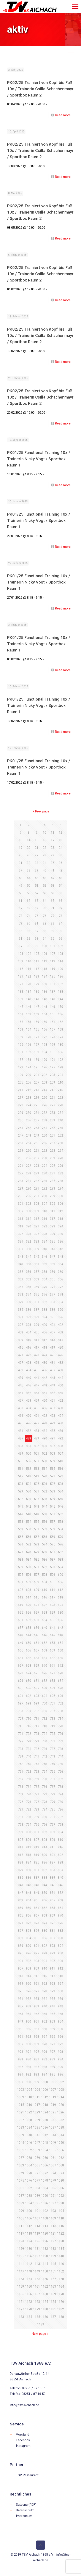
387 (36, 1310)
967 (20, 2044)
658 (44, 1650)
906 (60, 1961)
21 (36, 848)
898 (44, 1953)
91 (20, 939)
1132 (44, 2249)
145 (20, 1007)
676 (44, 1673)
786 (60, 1809)
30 (60, 855)
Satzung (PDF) (26, 2505)
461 (52, 1400)
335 (52, 1241)
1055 (52, 2150)
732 (60, 1741)
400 (44, 1325)
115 (20, 969)
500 (28, 1453)
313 (20, 1219)
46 (44, 878)
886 (44, 1938)
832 (44, 1870)
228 (60, 1105)
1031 (52, 2120)
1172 (28, 2302)
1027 (20, 2120)
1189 (40, 2324)
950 (28, 2021)
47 (52, 878)
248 (28, 1135)
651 (36, 1643)
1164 (60, 2286)
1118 (28, 2233)
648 (60, 1635)
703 (20, 1711)
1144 (44, 2264)
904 (44, 1961)
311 (52, 1211)
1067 (52, 2165)
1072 (44, 2173)
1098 (60, 2203)
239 (52, 1120)
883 (20, 1938)
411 (36, 1340)
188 (28, 1060)
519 (36, 1476)
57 (36, 893)
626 (28, 1612)
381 (36, 1302)
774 (60, 1794)
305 (52, 1204)
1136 (28, 2256)
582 (60, 1552)
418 (44, 1347)
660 (60, 1650)
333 (36, 1241)
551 (52, 1514)
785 (52, 1809)
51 (36, 886)
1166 (28, 2294)
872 (28, 1923)
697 (20, 1703)
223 (20, 1105)
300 (60, 1196)
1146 (60, 2264)
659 (52, 1650)
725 (52, 1734)
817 (20, 1855)
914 (28, 1976)
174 (60, 1037)
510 (60, 1461)
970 (44, 2044)
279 (36, 1173)
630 (60, 1612)
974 (28, 2052)
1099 (20, 2211)
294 (60, 1188)
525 (36, 1484)
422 (28, 1355)
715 (20, 1726)
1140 (60, 2256)
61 (20, 901)
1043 (52, 2135)
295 (20, 1196)
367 (20, 1287)
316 (44, 1219)
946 (44, 2014)
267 (36, 1158)
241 (20, 1128)
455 (52, 1393)
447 (36, 1385)
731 (52, 1741)
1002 (60, 2082)
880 (44, 1931)
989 (52, 2067)
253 (20, 1143)
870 (60, 1915)
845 (52, 1885)
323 (52, 1226)
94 (44, 939)
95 (52, 939)
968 (28, 2044)
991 (20, 2074)
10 (44, 833)
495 (36, 1446)
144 (60, 999)
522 (60, 1476)
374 (28, 1294)
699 (36, 1703)
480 (60, 1423)
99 (36, 946)
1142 (28, 2264)
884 (28, 1938)
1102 (44, 2211)
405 (36, 1332)
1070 (28, 2173)
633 (36, 1620)
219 (36, 1098)
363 (36, 1279)
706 (44, 1711)
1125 (36, 2241)
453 (36, 1393)
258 (60, 1143)
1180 (44, 2309)
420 (60, 1347)
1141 (20, 2264)
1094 (28, 2203)
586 (44, 1559)
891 (36, 1946)
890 (28, 1946)
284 (28, 1181)
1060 (44, 2158)
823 (20, 1862)
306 (60, 1204)
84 (60, 923)
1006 (44, 2090)
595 (20, 1575)
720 (60, 1726)
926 (28, 1991)
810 (60, 1840)
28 (44, 855)
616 (44, 1597)
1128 (60, 2241)
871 (20, 1923)
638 (28, 1628)
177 (36, 1045)
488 (28, 1438)
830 (28, 1870)
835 (20, 1878)
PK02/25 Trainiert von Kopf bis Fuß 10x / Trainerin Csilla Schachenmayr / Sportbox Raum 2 (40, 89)
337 (20, 1249)
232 (44, 1113)
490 (44, 1438)
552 (60, 1514)
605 (52, 1582)
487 (20, 1438)
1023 (36, 2112)
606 (60, 1582)
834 (60, 1870)
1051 (20, 2150)
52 (44, 886)
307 (20, 1211)
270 (60, 1158)
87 (36, 931)
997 (20, 2082)
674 (28, 1673)
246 (60, 1128)
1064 (28, 2165)
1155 (36, 2279)
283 (20, 1181)
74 (28, 916)
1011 (36, 2097)
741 (36, 1756)
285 (36, 1181)
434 (28, 1370)
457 (20, 1400)
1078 (44, 2180)
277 (20, 1173)
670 (44, 1665)
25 (20, 855)
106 (44, 954)
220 (44, 1098)
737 (52, 1749)
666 (60, 1658)
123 (36, 976)
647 (52, 1635)
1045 (20, 2143)
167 (52, 1029)
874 (44, 1923)
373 (20, 1294)
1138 (44, 2256)
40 (44, 870)
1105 (20, 2218)
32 (28, 863)
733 (20, 1749)
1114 (44, 2226)
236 (28, 1120)
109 (20, 961)
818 (28, 1855)
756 (60, 1772)
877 (20, 1931)
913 (20, 1976)
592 (44, 1567)
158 (28, 1022)
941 (52, 2006)
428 (28, 1363)
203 (52, 1075)
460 (44, 1400)
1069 (20, 2173)
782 (28, 1809)
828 (60, 1862)
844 (44, 1885)
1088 (28, 2196)
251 (52, 1135)
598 (44, 1575)
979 (20, 2059)
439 (20, 1378)
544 (44, 1506)
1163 (52, 2286)
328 (44, 1234)
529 (20, 1491)
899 (52, 1953)
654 (60, 1643)
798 (60, 1825)
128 (28, 984)
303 (36, 1204)
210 (60, 1082)
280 (44, 1173)
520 (44, 1476)
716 (28, 1726)
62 (28, 901)
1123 (20, 2241)
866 (28, 1915)
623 (52, 1605)
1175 (52, 2302)
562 (44, 1529)
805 (20, 1840)
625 (20, 1612)
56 (28, 893)
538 (44, 1499)
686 (28, 1688)
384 (60, 1302)
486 (60, 1431)
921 (36, 1984)
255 (36, 1143)
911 (52, 1968)
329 (52, 1234)
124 (44, 976)
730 (44, 1741)
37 (20, 870)
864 (60, 1908)
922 (44, 1984)
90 (60, 931)
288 (60, 1181)
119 (52, 969)
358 (44, 1272)
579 (36, 1552)
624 (60, 1605)
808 (44, 1840)
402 (60, 1325)
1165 (20, 2294)
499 (20, 1453)
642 (60, 1628)
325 (20, 1234)
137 (52, 992)
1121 (52, 2233)
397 (20, 1325)
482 (28, 1431)
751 (20, 1772)
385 (20, 1310)
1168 (44, 2294)
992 (28, 2074)
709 (20, 1719)
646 (44, 1635)
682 (44, 1681)
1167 (36, 2294)
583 (20, 1559)
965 (52, 2037)
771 (36, 1794)
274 (44, 1166)
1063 (20, 2165)
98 (28, 946)
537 (36, 1499)
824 (28, 1862)
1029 (36, 2120)
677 (52, 1673)
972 (60, 2044)
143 (52, 999)
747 (36, 1764)
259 (20, 1151)
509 (52, 1461)
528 (60, 1484)
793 (20, 1825)
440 (28, 1378)
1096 (44, 2203)
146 (28, 1007)
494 (28, 1446)
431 (52, 1363)
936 (60, 1999)
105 (36, 954)
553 (20, 1522)
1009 (20, 2097)
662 (28, 1658)
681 (36, 1681)
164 (28, 1029)
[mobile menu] (75, 6)
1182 (60, 2309)
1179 (36, 2309)
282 (60, 1173)
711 (36, 1719)
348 (60, 1257)
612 (60, 1590)
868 (44, 1915)
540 (60, 1499)
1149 (36, 2271)
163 (20, 1029)
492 (60, 1438)
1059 (36, 2158)
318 (60, 1219)
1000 (44, 2082)
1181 (52, 2309)
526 (44, 1484)
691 (20, 1696)
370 (44, 1287)
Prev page (40, 811)
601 (20, 1582)
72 (60, 908)
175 (20, 1045)
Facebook (23, 2440)
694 (44, 1696)
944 (28, 2014)
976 (44, 2052)
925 (20, 1991)
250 (44, 1135)
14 (28, 840)
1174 (44, 2302)
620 (28, 1605)
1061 (52, 2158)
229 (20, 1113)
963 (36, 2037)
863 (52, 1908)
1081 (20, 2188)
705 (36, 1711)
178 (44, 1045)
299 (52, 1196)
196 (44, 1067)
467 (52, 1408)
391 (20, 1317)
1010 (28, 2097)
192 (60, 1060)
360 (60, 1272)
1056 (60, 2150)
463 (20, 1408)
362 (28, 1279)
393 (36, 1317)
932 (28, 1999)
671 (52, 1665)
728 (28, 1741)
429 (36, 1363)
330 (60, 1234)
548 (28, 1514)
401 (52, 1325)
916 (44, 1976)
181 (20, 1052)
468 (60, 1408)
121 (20, 976)
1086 (60, 2188)
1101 (36, 2211)
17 (52, 840)
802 (44, 1832)
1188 (60, 2317)
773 (52, 1794)
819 (36, 1855)
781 (20, 1809)
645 (36, 1635)
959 (52, 2029)
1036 (44, 2127)
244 (44, 1128)
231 (36, 1113)
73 (20, 916)
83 (52, 923)
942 (60, 2006)
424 (44, 1355)
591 (36, 1567)
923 (52, 1984)
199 (20, 1075)
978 (60, 2052)
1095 (36, 2203)
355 (20, 1272)
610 (44, 1590)
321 (36, 1226)
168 (60, 1029)
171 (36, 1037)
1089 (36, 2196)
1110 (60, 2218)
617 (52, 1597)
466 (44, 1408)
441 (36, 1378)
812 (28, 1847)
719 (52, 1726)
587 (52, 1559)
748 (44, 1764)
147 (36, 1007)
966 (60, 2037)
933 (36, 1999)
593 (52, 1567)
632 (28, 1620)
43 (20, 878)
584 (28, 1559)
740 (28, 1756)
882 (60, 1931)
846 (60, 1885)
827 (52, 1862)
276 (60, 1166)
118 (44, 969)
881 (52, 1931)
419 (52, 1347)
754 (44, 1772)
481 (20, 1431)
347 (52, 1257)
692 (28, 1696)
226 (44, 1105)
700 (44, 1703)
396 (60, 1317)
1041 (36, 2135)
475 (20, 1423)
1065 (36, 2165)
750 (60, 1764)
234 (60, 1113)
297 (36, 1196)
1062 (60, 2158)
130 (44, 984)
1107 (36, 2218)
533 (52, 1491)
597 (36, 1575)
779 (52, 1802)
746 (28, 1764)
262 (44, 1151)
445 (20, 1385)
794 (28, 1825)
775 (20, 1802)
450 (60, 1385)
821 (52, 1855)
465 (36, 1408)
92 (28, 939)
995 (52, 2074)
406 (44, 1332)
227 (52, 1105)
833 (52, 1870)
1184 (28, 2317)
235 (20, 1120)
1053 (36, 2150)
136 (44, 992)
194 (28, 1067)
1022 (28, 2112)
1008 (60, 2090)
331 (20, 1241)
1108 (44, 2218)
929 (52, 1991)
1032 (60, 2120)
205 (20, 1082)
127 (20, 984)
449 (52, 1385)
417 (36, 1347)
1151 (52, 2271)
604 (44, 1582)
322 (44, 1226)
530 (28, 1491)
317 (52, 1219)
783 (36, 1809)
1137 (36, 2256)
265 (20, 1158)
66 (60, 901)
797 (52, 1825)
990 (60, 2067)
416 (28, 1347)
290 (28, 1188)
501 (36, 1453)
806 (28, 1840)
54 (60, 886)
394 (44, 1317)
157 (20, 1022)
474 (60, 1416)
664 (44, 1658)
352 (44, 1264)
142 (44, 999)
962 (28, 2037)
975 (36, 2052)
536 (28, 1499)
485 (52, 1431)
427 (20, 1363)
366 (60, 1279)
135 (36, 992)
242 (28, 1128)
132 (60, 984)
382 (44, 1302)
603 (36, 1582)
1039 (20, 2135)
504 (60, 1453)
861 (36, 1908)
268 (44, 1158)
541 (20, 1506)
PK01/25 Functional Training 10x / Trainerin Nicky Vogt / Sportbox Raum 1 (38, 459)
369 (36, 1287)
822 (60, 1855)
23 (52, 848)
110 (28, 961)
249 (36, 1135)
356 (28, 1272)
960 (60, 2029)
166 (44, 1029)
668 (28, 1665)
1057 (20, 2158)
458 (28, 1400)
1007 (52, 2090)
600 (60, 1575)
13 (20, 840)
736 (44, 1749)
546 (60, 1506)
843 (36, 1885)
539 (52, 1499)
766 (44, 1787)
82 (44, 923)
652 (44, 1643)
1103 (52, 2211)
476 (28, 1423)
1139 (52, 2256)
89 (52, 931)
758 (28, 1779)
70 (44, 908)
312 (60, 1211)
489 (36, 1438)
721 (20, 1734)
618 (60, 1597)
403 (20, 1332)
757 (20, 1779)
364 (44, 1279)
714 (60, 1719)
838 (44, 1878)
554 (28, 1522)
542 (28, 1506)
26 (28, 855)
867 (36, 1915)
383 (52, 1302)
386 (28, 1310)
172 (44, 1037)
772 (44, 1794)
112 (44, 961)
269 (52, 1158)
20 (28, 848)
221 (52, 1098)
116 (28, 969)
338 (28, 1249)
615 (36, 1597)
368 (28, 1287)
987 (36, 2067)
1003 (20, 2090)
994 (44, 2074)
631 (20, 1620)
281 (52, 1173)
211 (20, 1090)
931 (20, 1999)
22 (44, 848)
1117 (20, 2233)
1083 (36, 2188)
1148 (28, 2271)
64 (44, 901)
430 (44, 1363)
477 (36, 1423)
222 (60, 1098)
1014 (60, 2097)
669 (36, 1665)
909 (36, 1968)
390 (60, 1310)
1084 (44, 2188)
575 (52, 1544)
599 (52, 1575)
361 (20, 1279)
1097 (52, 2203)
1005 (36, 2090)
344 (28, 1257)
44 (28, 878)
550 (44, 1514)
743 (52, 1756)
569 (52, 1537)
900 (60, 1953)
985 (20, 2067)
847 (20, 1893)
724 (44, 1734)
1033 (20, 2127)
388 (44, 1310)
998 (28, 2082)
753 (36, 1772)
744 (60, 1756)
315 (36, 1219)
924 (60, 1984)
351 (36, 1264)
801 (36, 1832)
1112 (28, 2226)
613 (20, 1597)
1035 (36, 2127)
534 (60, 1491)
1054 (44, 2150)
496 (44, 1446)
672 (60, 1665)
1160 (28, 2286)
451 (20, 1393)
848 (28, 1893)
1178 (28, 2309)
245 (52, 1128)
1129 (20, 2249)
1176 (60, 2302)
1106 (28, 2218)
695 (52, 1696)
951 (36, 2021)
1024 (44, 2112)
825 (36, 1862)
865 (20, 1915)
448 (44, 1385)
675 (36, 1673)
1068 (60, 2165)
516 (60, 1469)
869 (52, 1915)
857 (52, 1900)
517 (20, 1476)
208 (44, 1082)
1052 (28, 2150)
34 (44, 863)
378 (60, 1294)
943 (20, 2014)
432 (60, 1363)
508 (44, 1461)
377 (52, 1294)
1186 (44, 2317)
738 (60, 1749)
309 (36, 1211)
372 (60, 1287)
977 (52, 2052)
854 (28, 1900)
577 (20, 1552)
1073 (52, 2173)
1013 (52, 2097)
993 (36, 2074)
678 (60, 1673)
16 (44, 840)
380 (28, 1302)
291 (36, 1188)
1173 (36, 2302)
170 (28, 1037)
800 (28, 1832)
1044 (60, 2135)
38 (28, 870)
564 (60, 1529)
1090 (44, 2196)
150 (60, 1007)
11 (52, 833)
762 (60, 1779)
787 (20, 1817)
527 (52, 1484)
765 (36, 1787)
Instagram (23, 2446)
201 (36, 1075)
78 (60, 916)
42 (60, 870)
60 (60, 893)
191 (52, 1060)
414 (60, 1340)
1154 (28, 2279)
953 (52, 2021)
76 (44, 916)
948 (60, 2014)
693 (36, 1696)
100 (44, 946)
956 (28, 2029)
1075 (20, 2180)
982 (44, 2059)
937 (20, 2006)
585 (36, 1559)
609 (36, 1590)
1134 (60, 2249)
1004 (28, 2090)
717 (36, 1726)
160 (44, 1022)
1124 (28, 2241)
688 (44, 1688)
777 (36, 1802)
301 (20, 1204)
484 (44, 1431)
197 (52, 1067)
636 (60, 1620)
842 (28, 1885)
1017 (36, 2105)
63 (36, 901)
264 (60, 1151)
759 (36, 1779)
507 (36, 1461)
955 (20, 2029)
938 (28, 2006)
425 (52, 1355)
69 (36, 908)
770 (28, 1794)
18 (60, 840)
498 (60, 1446)
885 (36, 1938)
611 (52, 1590)
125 (52, 976)
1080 (60, 2180)
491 (52, 1438)
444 (60, 1378)
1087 (20, 2196)
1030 (44, 2120)
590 (28, 1567)
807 (36, 1840)
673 (20, 1673)
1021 (20, 2112)
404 (28, 1332)
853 (20, 1900)
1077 (36, 2180)
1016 (28, 2105)
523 (20, 1484)
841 (20, 1885)
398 (28, 1325)
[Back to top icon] (40, 2545)
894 (60, 1946)
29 (52, 855)
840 (60, 1878)
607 (20, 1590)
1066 (44, 2165)
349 (20, 1264)
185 (52, 1052)
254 (28, 1143)
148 (44, 1007)
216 (60, 1090)
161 (52, 1022)
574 (44, 1544)
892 (44, 1946)
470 (28, 1416)
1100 (28, 2211)
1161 (36, 2286)
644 (28, 1635)
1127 (52, 2241)
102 (60, 946)
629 (52, 1612)
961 (20, 2037)
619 (20, 1605)
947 (52, 2014)
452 (28, 1393)
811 (20, 1847)
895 (20, 1953)
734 (28, 1749)
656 (28, 1650)
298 (44, 1196)
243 (36, 1128)
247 (20, 1135)
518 (28, 1476)
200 (28, 1075)
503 (52, 1453)
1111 (20, 2226)
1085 (52, 2188)
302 (28, 1204)
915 (36, 1976)
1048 (44, 2143)
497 (52, 1446)
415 (20, 1347)
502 (44, 1453)
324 (60, 1226)
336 (60, 1241)
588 (60, 1559)
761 (52, 1779)
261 (36, 1151)
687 (36, 1688)
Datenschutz (25, 2510)
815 (52, 1847)
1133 (52, 2249)
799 (20, 1832)
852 (60, 1893)
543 (36, 1506)
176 (28, 1045)
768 (60, 1787)
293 (52, 1188)
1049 (52, 2143)
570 (60, 1537)
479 (52, 1423)
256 (44, 1143)
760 (44, 1779)
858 (60, 1900)
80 (28, 923)
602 (28, 1582)
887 (52, 1938)
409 (20, 1340)
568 (44, 1537)
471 (36, 1416)
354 (60, 1264)
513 (36, 1469)
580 (44, 1552)
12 (60, 833)
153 (36, 1014)
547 (20, 1514)
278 (28, 1173)
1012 (44, 2097)
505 (20, 1461)
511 (20, 1469)
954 (60, 2021)
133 (20, 992)
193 (20, 1067)
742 (44, 1756)
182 (28, 1052)
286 (44, 1181)
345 (36, 1257)
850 (44, 1893)
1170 (60, 2294)
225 (36, 1105)
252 (60, 1135)
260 (28, 1151)
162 (60, 1022)
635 (52, 1620)
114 (60, 961)
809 (52, 1840)
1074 (60, 2173)
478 (44, 1423)
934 (44, 1999)
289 (20, 1188)
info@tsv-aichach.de (24, 2405)
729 (36, 1741)
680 (28, 1681)
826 (44, 1862)
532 (44, 1491)
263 (52, 1151)
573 (36, 1544)
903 (36, 1961)
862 (44, 1908)
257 (52, 1143)
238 (44, 1120)
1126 (44, 2241)
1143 (36, 2264)
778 (44, 1802)
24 (60, 848)
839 (52, 1878)
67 (20, 908)
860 (28, 1908)
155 (52, 1014)
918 (60, 1976)
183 (36, 1052)
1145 (52, 2264)
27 (36, 855)
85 (20, 931)
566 (28, 1537)
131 (52, 984)
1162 (44, 2286)
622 (44, 1605)
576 (60, 1544)
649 (20, 1643)
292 (44, 1188)
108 (60, 954)
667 (20, 1665)
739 (20, 1756)
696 (60, 1696)
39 (36, 870)
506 (28, 1461)
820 (44, 1855)
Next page (40, 2334)
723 (36, 1734)
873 (36, 1923)
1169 (52, 2294)
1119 (36, 2233)
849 (36, 1893)
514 (44, 1469)
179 (52, 1045)
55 (20, 893)
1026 (60, 2112)
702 (60, 1703)
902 (28, 1961)
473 (52, 1416)
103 (20, 954)
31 (20, 863)
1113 (36, 2226)
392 (28, 1317)
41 (52, 870)
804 (60, 1832)
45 (36, 878)
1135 (20, 2256)
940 (44, 2006)
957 (36, 2029)
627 (36, 1612)
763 (20, 1787)
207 (36, 1082)
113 (52, 961)
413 (52, 1340)
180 (60, 1045)
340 (44, 1249)
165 (36, 1029)
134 (28, 992)
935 (52, 1999)
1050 (60, 2143)
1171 (20, 2302)
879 (36, 1931)
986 (28, 2067)
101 (52, 946)
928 (44, 1991)
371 (52, 1287)
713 (52, 1719)
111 (36, 961)
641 (52, 1628)
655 (20, 1650)
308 (28, 1211)
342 (60, 1249)
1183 (20, 2317)
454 (44, 1393)
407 (52, 1332)
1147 (20, 2271)
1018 (44, 2105)
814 (44, 1847)
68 (28, 908)
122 (28, 976)
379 (20, 1302)
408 (60, 1332)
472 (44, 1416)
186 (60, 1052)
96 (60, 939)
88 (44, 931)
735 (36, 1749)
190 (44, 1060)
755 (52, 1772)
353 (52, 1264)
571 (20, 1544)
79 (20, 923)
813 (36, 1847)
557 (52, 1522)
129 (36, 984)
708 (60, 1711)
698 (28, 1703)
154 (44, 1014)
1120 (44, 2233)
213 (36, 1090)
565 (20, 1537)
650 (28, 1643)
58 (44, 893)
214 (44, 1090)
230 (28, 1113)
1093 (20, 2203)
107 (52, 954)
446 (28, 1385)
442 (44, 1378)
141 (36, 999)
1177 (20, 2309)
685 (20, 1688)
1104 (60, 2211)
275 (52, 1166)
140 (28, 999)
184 (44, 1052)
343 (20, 1257)
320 (28, 1226)
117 (36, 969)
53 (52, 886)
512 (28, 1469)
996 (60, 2074)
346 (44, 1257)
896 (28, 1953)
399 (36, 1325)
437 (52, 1370)
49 (20, 886)
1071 (36, 2173)
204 (60, 1075)
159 (36, 1022)
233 (52, 1113)
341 (52, 1249)
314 (28, 1219)
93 (36, 939)
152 (28, 1014)
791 (52, 1817)
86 (28, 931)
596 (28, 1575)
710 (28, 1719)
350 (28, 1264)
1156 (44, 2279)
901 (20, 1961)
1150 (44, 2271)
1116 (60, 2226)
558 (60, 1522)
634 (44, 1620)
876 (60, 1923)
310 (44, 1211)
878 (28, 1931)
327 (36, 1234)
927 (36, 1991)
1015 (20, 2105)
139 (20, 999)
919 (20, 1984)
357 (36, 1272)
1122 (60, 2233)
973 (20, 2052)
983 (52, 2059)
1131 (36, 2249)
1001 (52, 2082)
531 (36, 1491)
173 (52, 1037)
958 (44, 2029)
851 (52, 1893)
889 (20, 1946)
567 (36, 1537)
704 (28, 1711)
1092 (60, 2196)
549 (36, 1514)
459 (36, 1400)
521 (52, 1476)
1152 (60, 2271)
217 (20, 1098)
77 (52, 916)
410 (28, 1340)
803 (52, 1832)
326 (28, 1234)
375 (36, 1294)
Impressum (24, 2516)
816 (60, 1847)
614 (28, 1597)
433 (20, 1370)
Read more (63, 115)
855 (36, 1900)
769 (20, 1794)
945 (36, 2014)
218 (28, 1098)
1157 (52, 2279)
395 (52, 1317)
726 (60, 1734)
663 (36, 1658)
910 (44, 1968)
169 (20, 1037)
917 (52, 1976)
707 (52, 1711)
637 (20, 1628)
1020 (60, 2105)
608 (28, 1590)
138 (60, 992)
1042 (44, 2135)
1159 (20, 2286)
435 (36, 1370)
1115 (52, 2226)
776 (28, 1802)
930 (60, 1991)
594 (60, 1567)
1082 (28, 2188)
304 (44, 1204)
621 (36, 1605)
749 (52, 1764)
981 (36, 2059)
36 (60, 863)
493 (20, 1446)
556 (44, 1522)
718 (44, 1726)
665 (52, 1658)
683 (52, 1681)
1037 (52, 2127)
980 (28, 2059)
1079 (52, 2180)
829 (20, 1870)
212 (28, 1090)
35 (52, 863)
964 (44, 2037)
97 (20, 946)
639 (36, 1628)
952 (44, 2021)
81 (36, 923)
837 (36, 1878)
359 (52, 1272)
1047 (36, 2143)
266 (28, 1158)
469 (20, 1416)
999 (36, 2082)
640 (44, 1628)
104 (28, 954)
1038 (60, 2127)
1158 (60, 2279)
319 (20, 1226)
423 (36, 1355)
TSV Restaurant (27, 2475)
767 (52, 1787)
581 (52, 1552)
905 (52, 1961)
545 (52, 1506)
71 (52, 908)
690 (60, 1688)
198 (60, 1067)
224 (28, 1105)
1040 (28, 2135)
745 (20, 1764)
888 (60, 1938)
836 (28, 1878)
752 (28, 1772)
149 (52, 1007)
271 (20, 1166)
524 (28, 1484)
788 (28, 1817)
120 (60, 969)
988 (44, 2067)
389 (52, 1310)
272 (28, 1166)
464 (28, 1408)
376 (44, 1294)
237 (36, 1120)
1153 (20, 2279)
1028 (28, 2120)
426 (60, 1355)
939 (36, 2006)
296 (28, 1196)
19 (20, 848)
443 (52, 1378)
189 (36, 1060)
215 (52, 1090)
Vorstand (22, 2434)
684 (60, 1681)
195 (36, 1067)
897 (36, 1953)
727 (20, 1741)
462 (60, 1400)
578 (28, 1552)
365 (52, 1279)
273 (36, 1166)
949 (20, 2021)
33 (36, 863)
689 (52, 1688)
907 (20, 1968)
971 (52, 2044)
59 (52, 893)
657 (36, 1650)
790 (44, 1817)
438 (60, 1370)
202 (44, 1075)
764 (28, 1787)
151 (20, 1014)
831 (36, 1870)
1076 (28, 2180)
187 (20, 1060)
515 (52, 1469)
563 (52, 1529)
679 (20, 1681)
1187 (52, 2317)
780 (60, 1802)
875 (52, 1923)
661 (20, 1658)
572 (28, 1544)
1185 (36, 2317)
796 (44, 1825)
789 (36, 1817)
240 (60, 1120)
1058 (28, 2158)
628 (44, 1612)
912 (60, 1968)
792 (60, 1817)
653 (52, 1643)
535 (20, 1499)
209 (52, 1082)
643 (20, 1635)
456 (60, 1393)
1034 (28, 2127)
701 (52, 1703)
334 (44, 1241)
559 (20, 1529)
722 (28, 1734)
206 (28, 1082)
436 (44, 1370)
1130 (28, 2249)
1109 (52, 2218)
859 (20, 1908)
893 (52, 1946)
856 (44, 1900)
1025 (52, 2112)
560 (28, 1529)
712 (44, 1719)
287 (52, 1181)
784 (44, 1809)
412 (44, 1340)
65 (52, 901)
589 (20, 1567)
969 (36, 2044)
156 (60, 1014)
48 (60, 878)
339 (36, 1249)
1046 (28, 2143)
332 (28, 1241)
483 (36, 1431)
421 (20, 1355)
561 (36, 1529)
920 (28, 1984)
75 (36, 916)
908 (28, 1968)
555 (36, 1522)
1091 (52, 2196)
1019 (52, 2105)
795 (36, 1825)
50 (28, 886)
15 (36, 840)
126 (60, 976)
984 (60, 2059)
